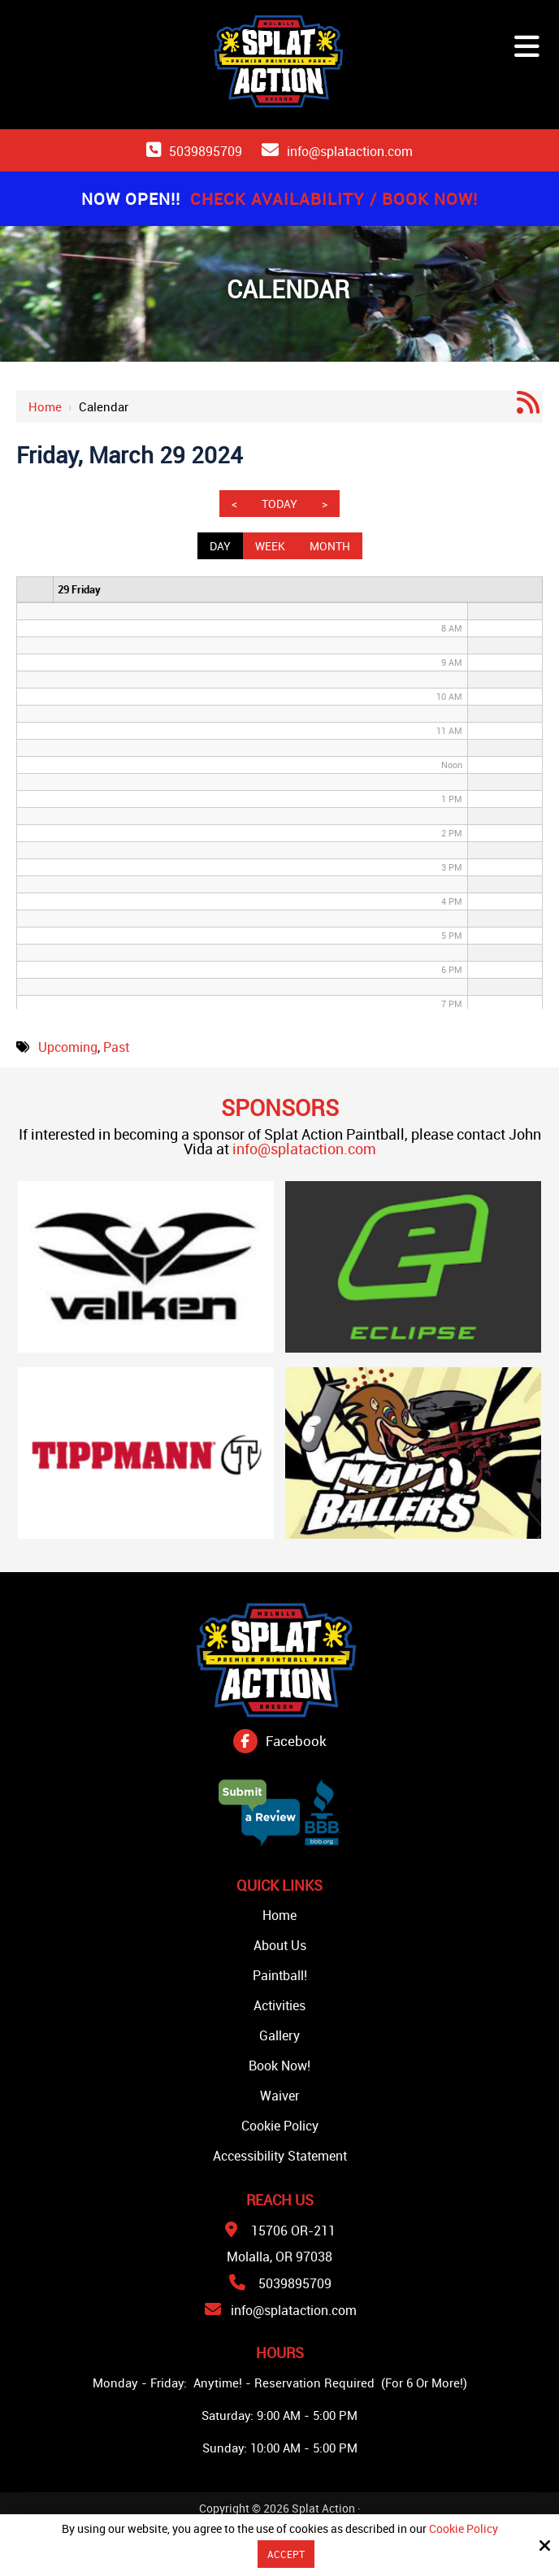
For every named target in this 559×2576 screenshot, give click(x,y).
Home (45, 406)
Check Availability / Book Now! (334, 199)
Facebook (296, 1740)
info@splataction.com (350, 151)
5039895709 (205, 151)
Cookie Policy (463, 2529)
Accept (286, 2554)
